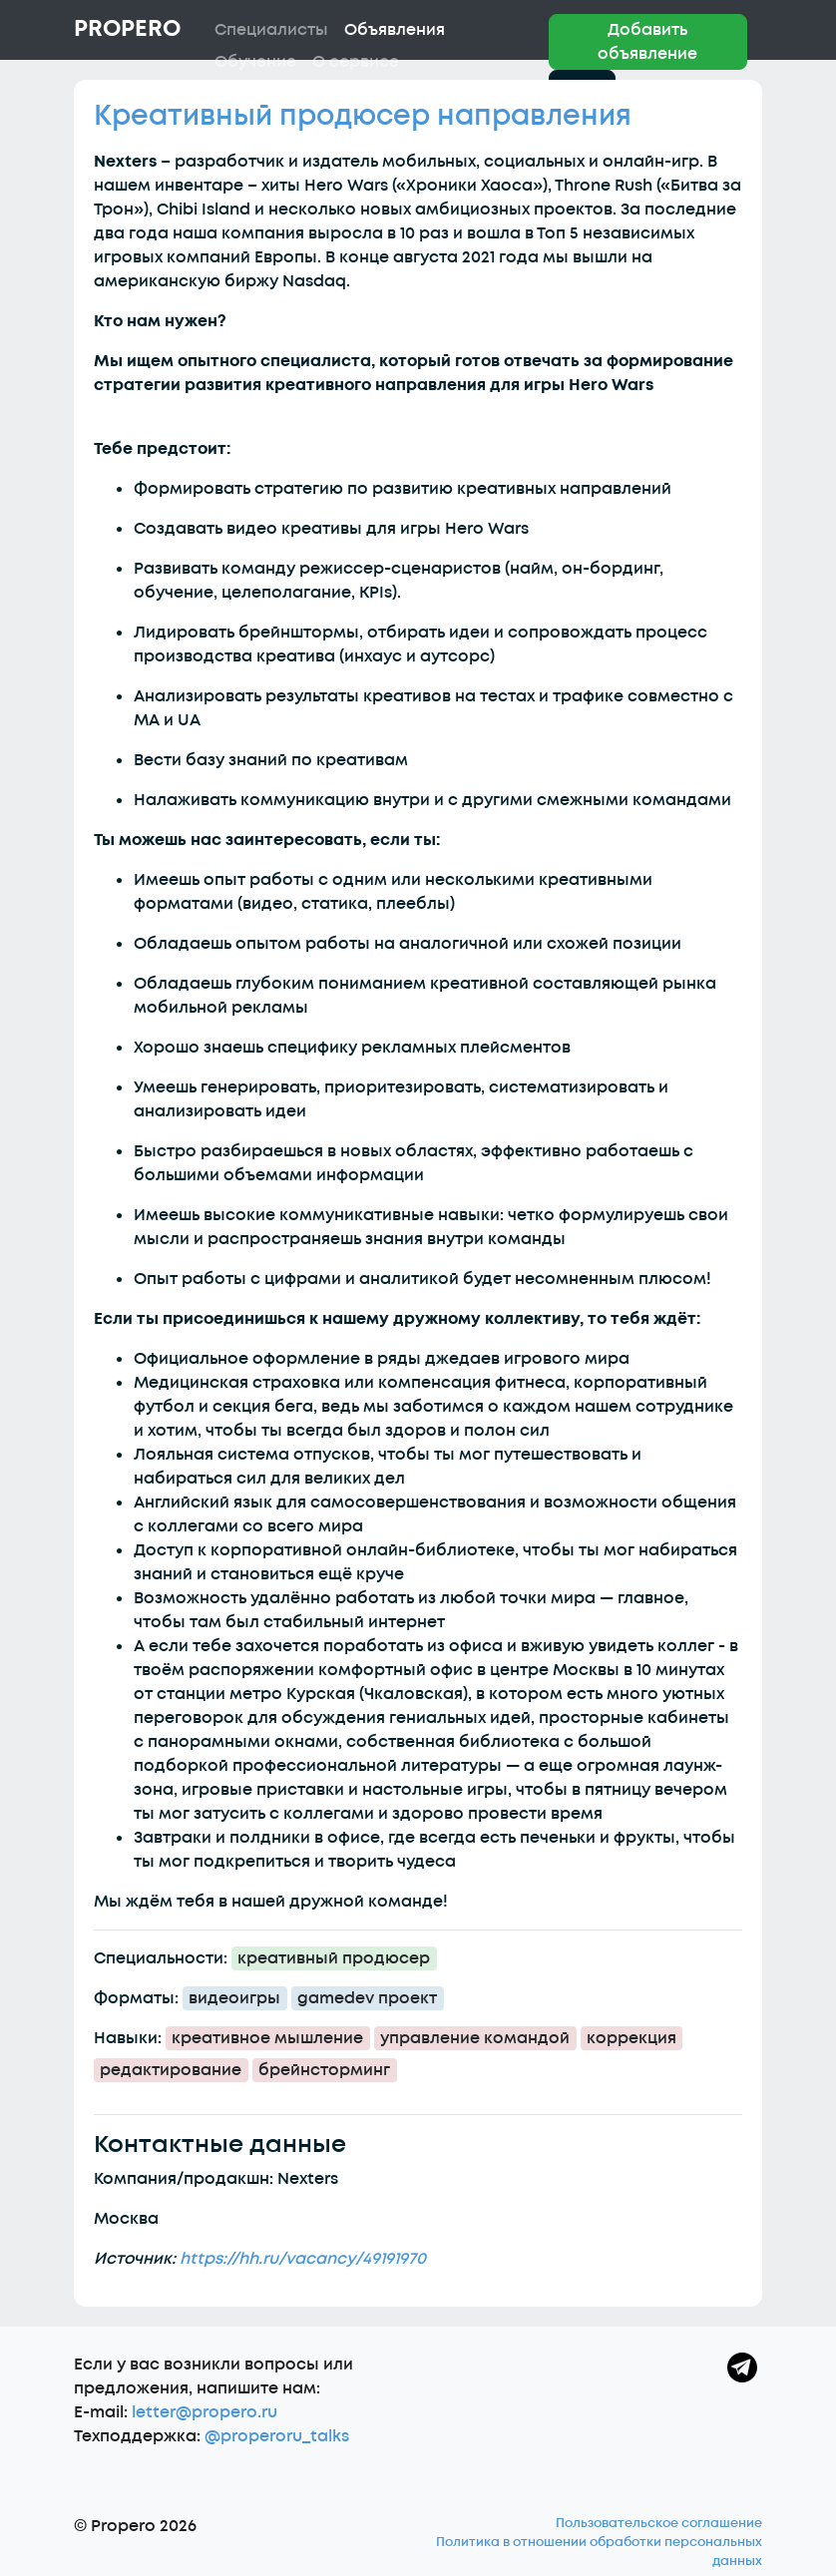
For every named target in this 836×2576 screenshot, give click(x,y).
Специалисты (271, 30)
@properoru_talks (277, 2436)
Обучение (255, 62)
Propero (127, 29)
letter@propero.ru (204, 2412)
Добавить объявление (647, 42)
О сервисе (355, 62)
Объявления (394, 30)
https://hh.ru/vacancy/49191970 (303, 2259)
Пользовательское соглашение (659, 2523)
